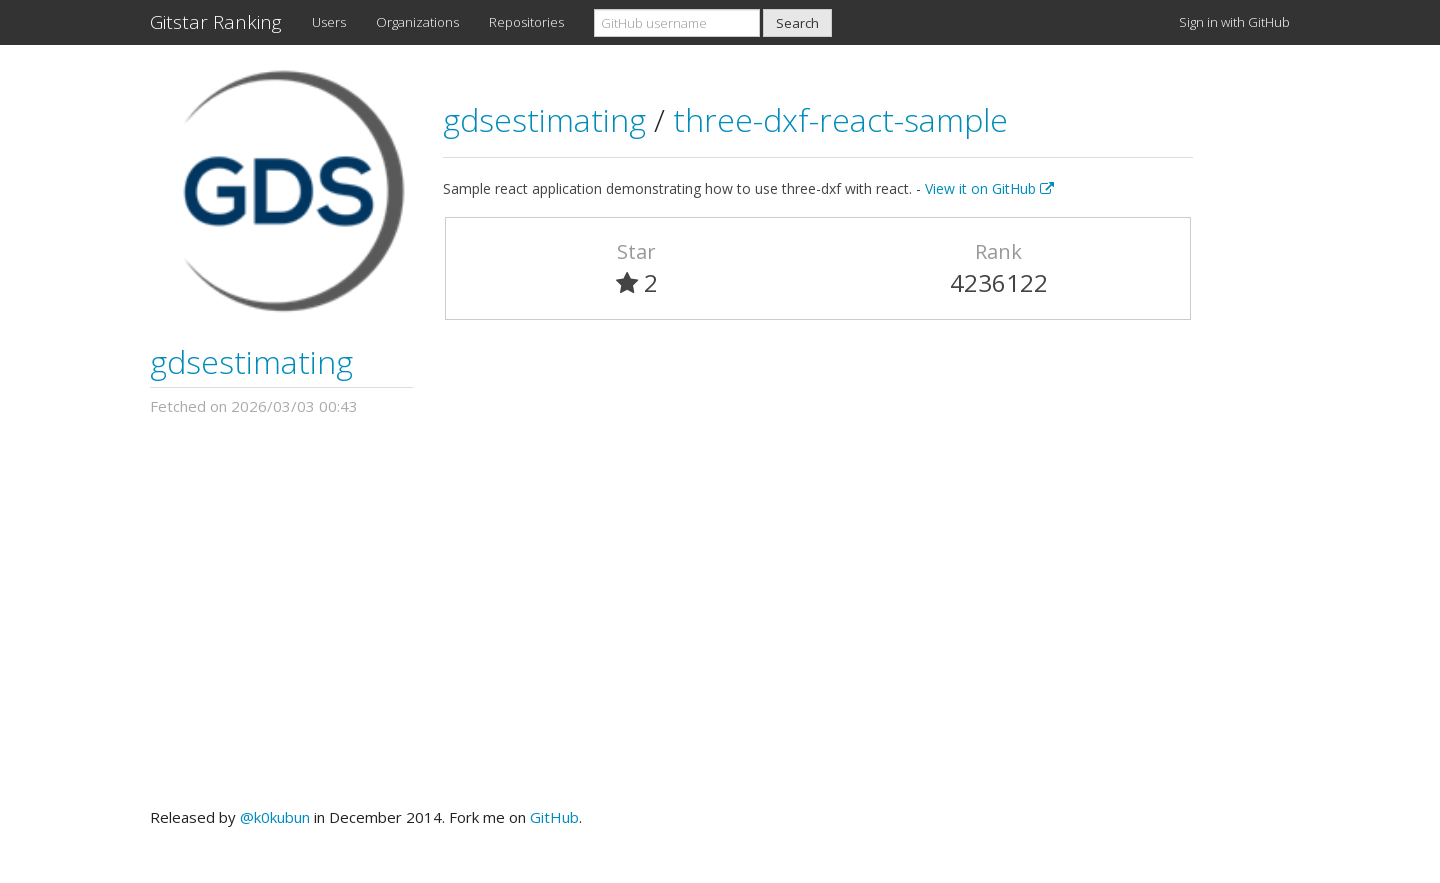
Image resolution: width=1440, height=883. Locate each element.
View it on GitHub (989, 188)
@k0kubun (275, 817)
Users (329, 22)
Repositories (526, 22)
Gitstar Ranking (216, 22)
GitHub (554, 817)
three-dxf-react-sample (840, 119)
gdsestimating (251, 361)
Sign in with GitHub (1234, 22)
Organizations (417, 22)
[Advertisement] (720, 612)
